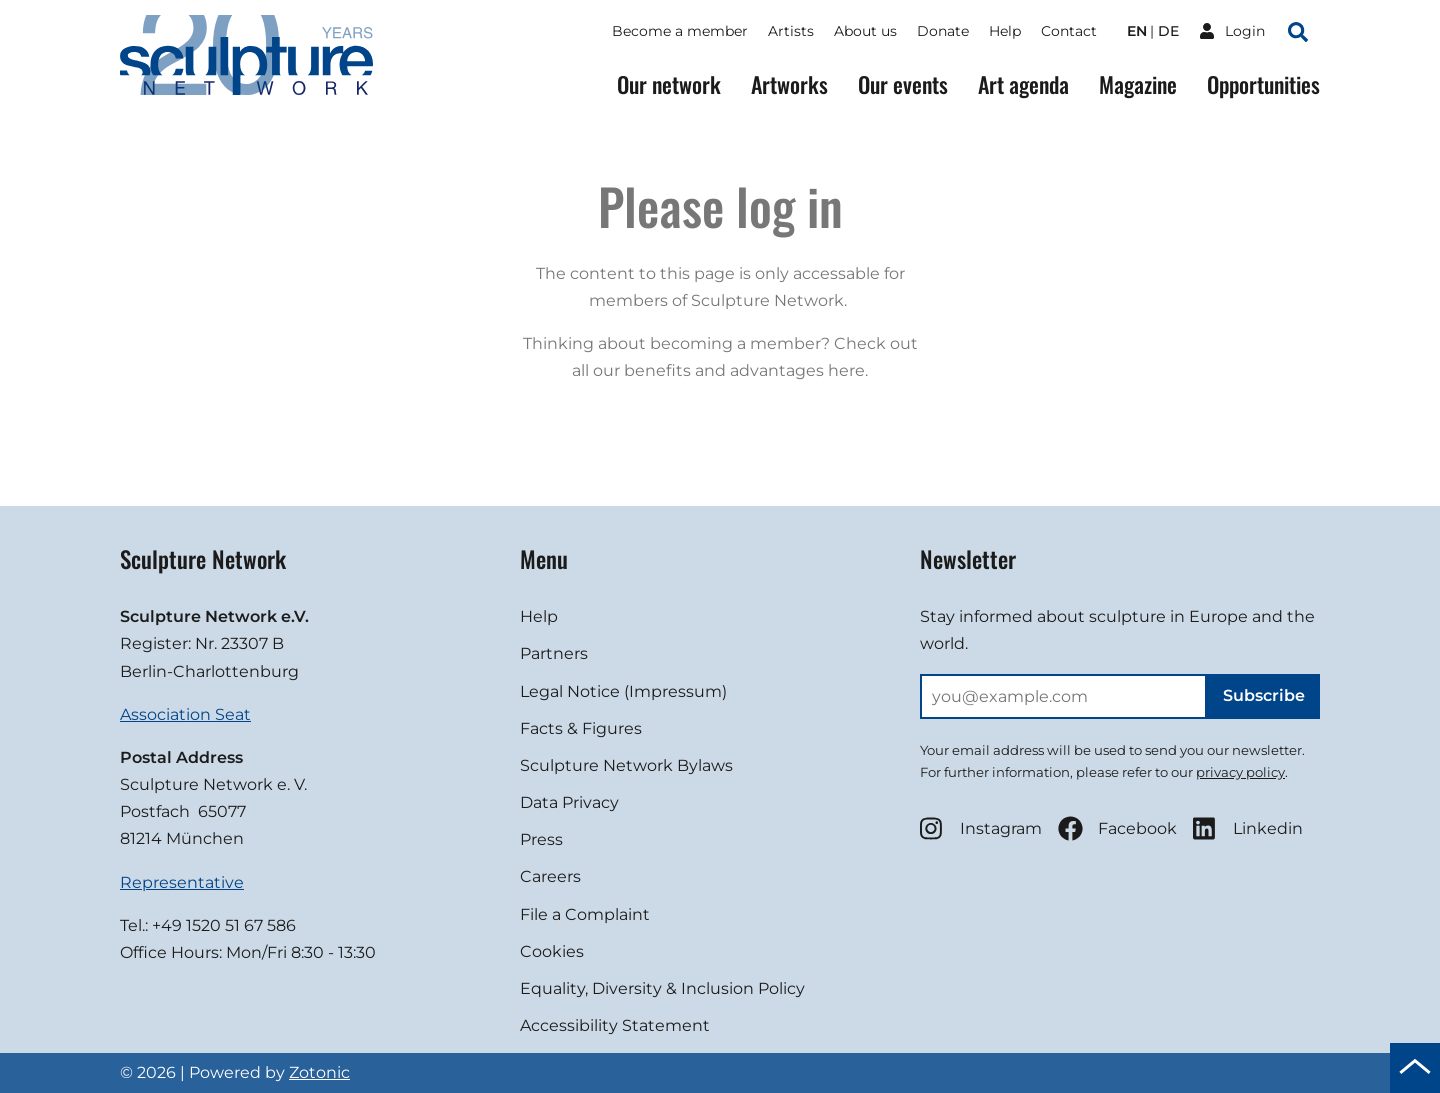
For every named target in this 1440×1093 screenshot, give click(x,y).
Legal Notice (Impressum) (623, 691)
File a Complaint (585, 914)
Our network (669, 84)
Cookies (552, 951)
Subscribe (1264, 695)
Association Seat (185, 714)
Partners (554, 653)
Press (541, 839)
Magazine (1138, 84)
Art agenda (1023, 84)
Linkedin (1248, 828)
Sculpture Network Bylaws (626, 765)
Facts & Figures (581, 728)
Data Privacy (569, 802)
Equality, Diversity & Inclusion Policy (662, 988)
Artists (791, 31)
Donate (943, 31)
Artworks (789, 84)
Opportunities (1263, 84)
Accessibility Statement (615, 1025)
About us (865, 31)
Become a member (680, 31)
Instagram (981, 828)
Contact (1069, 31)
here (846, 370)
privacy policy (1240, 772)
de (1168, 31)
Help (1005, 31)
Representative (182, 882)
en (1137, 31)
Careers (550, 876)
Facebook (1117, 828)
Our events (903, 84)
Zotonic (319, 1072)
